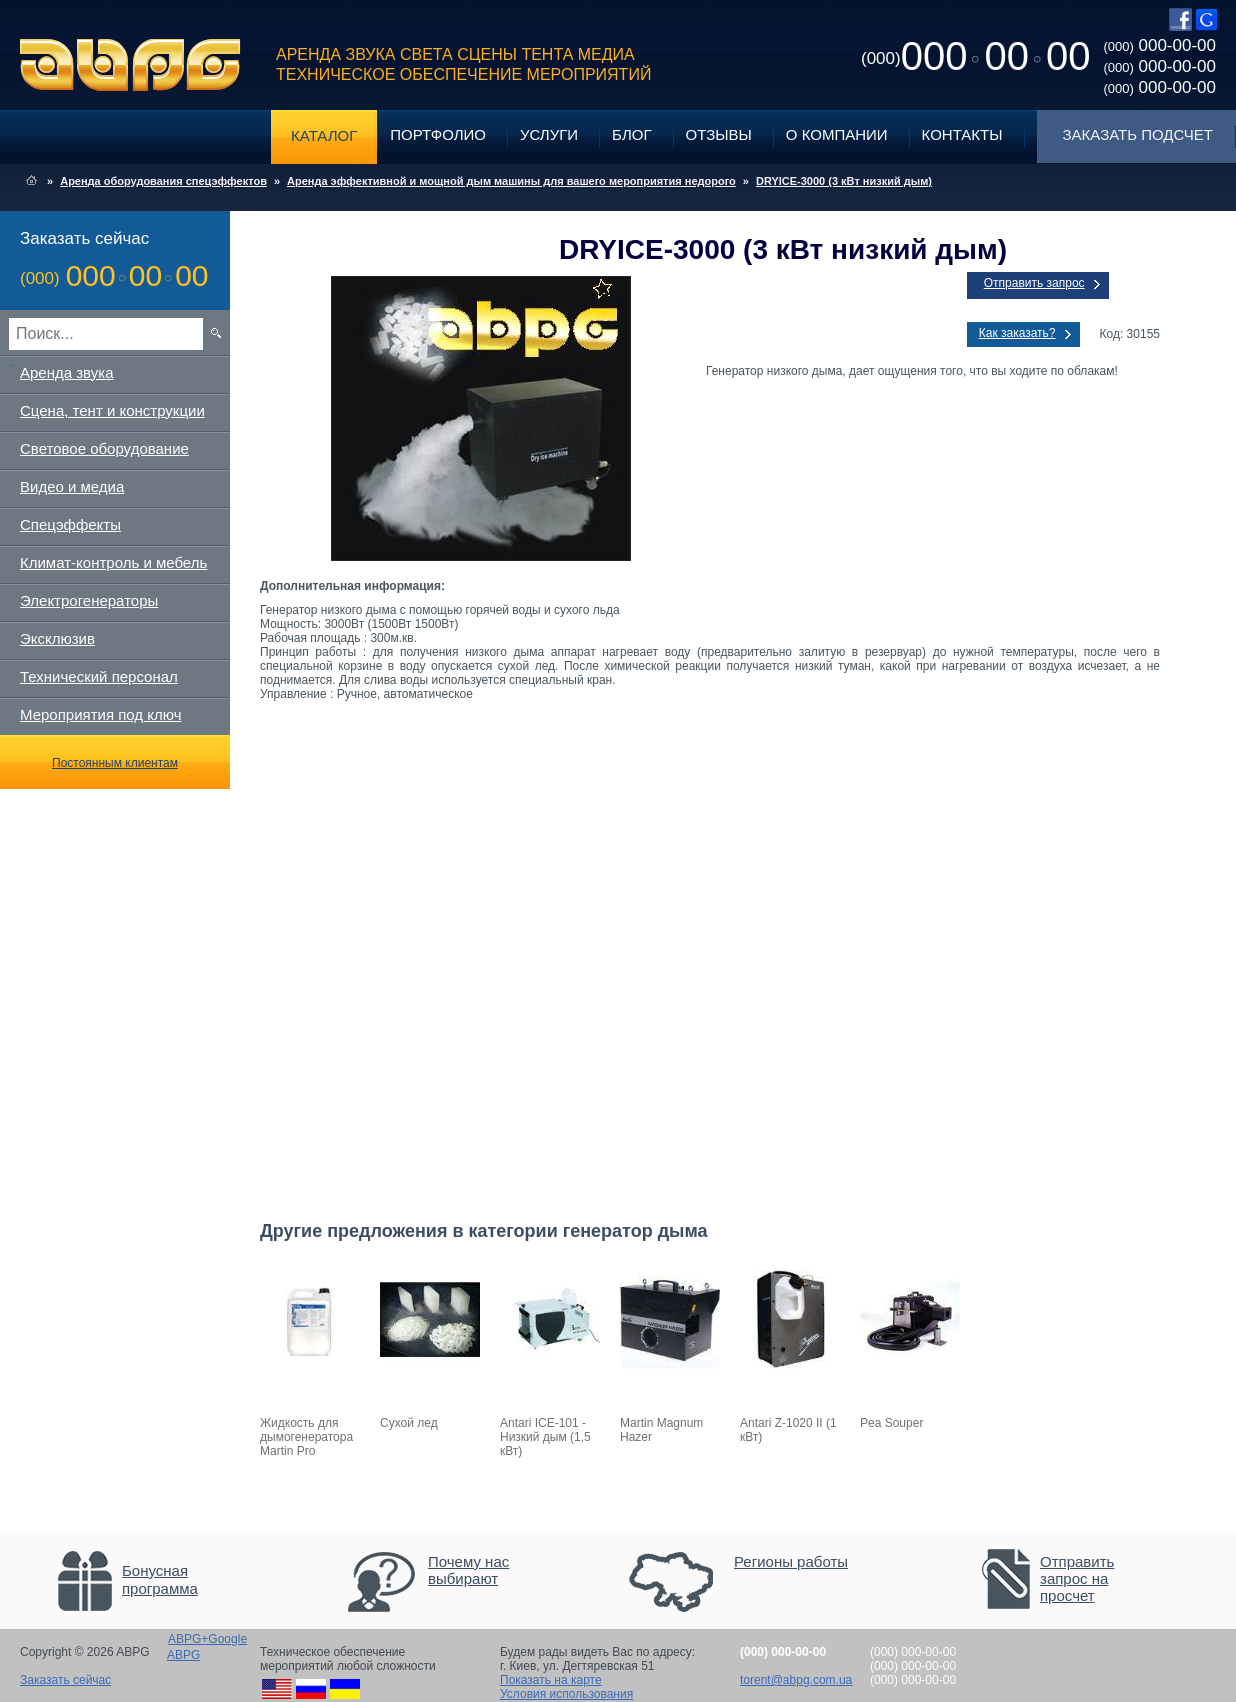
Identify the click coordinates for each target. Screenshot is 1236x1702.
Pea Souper (891, 1423)
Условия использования (566, 1694)
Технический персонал (99, 676)
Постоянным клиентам (115, 763)
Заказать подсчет (1138, 134)
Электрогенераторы (89, 600)
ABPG (130, 65)
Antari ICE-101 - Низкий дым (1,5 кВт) (545, 1437)
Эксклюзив (57, 638)
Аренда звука (67, 372)
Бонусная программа (160, 1579)
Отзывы (719, 134)
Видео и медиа (72, 486)
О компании (837, 134)
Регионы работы (791, 1561)
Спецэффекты (70, 524)
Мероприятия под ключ (100, 714)
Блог (631, 134)
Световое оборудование (104, 448)
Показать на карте (551, 1680)
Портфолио (438, 134)
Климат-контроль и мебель (113, 562)
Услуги (549, 134)
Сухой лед (409, 1423)
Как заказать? (1017, 333)
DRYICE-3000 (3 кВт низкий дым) (844, 181)
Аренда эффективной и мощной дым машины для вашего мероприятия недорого (511, 181)
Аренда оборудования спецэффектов (163, 181)
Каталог (324, 135)
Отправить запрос (1034, 283)
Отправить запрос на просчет (1077, 1578)
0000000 (975, 56)
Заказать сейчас (65, 1680)
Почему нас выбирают (468, 1570)
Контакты (962, 134)
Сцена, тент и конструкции (112, 410)
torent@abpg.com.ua (796, 1680)
